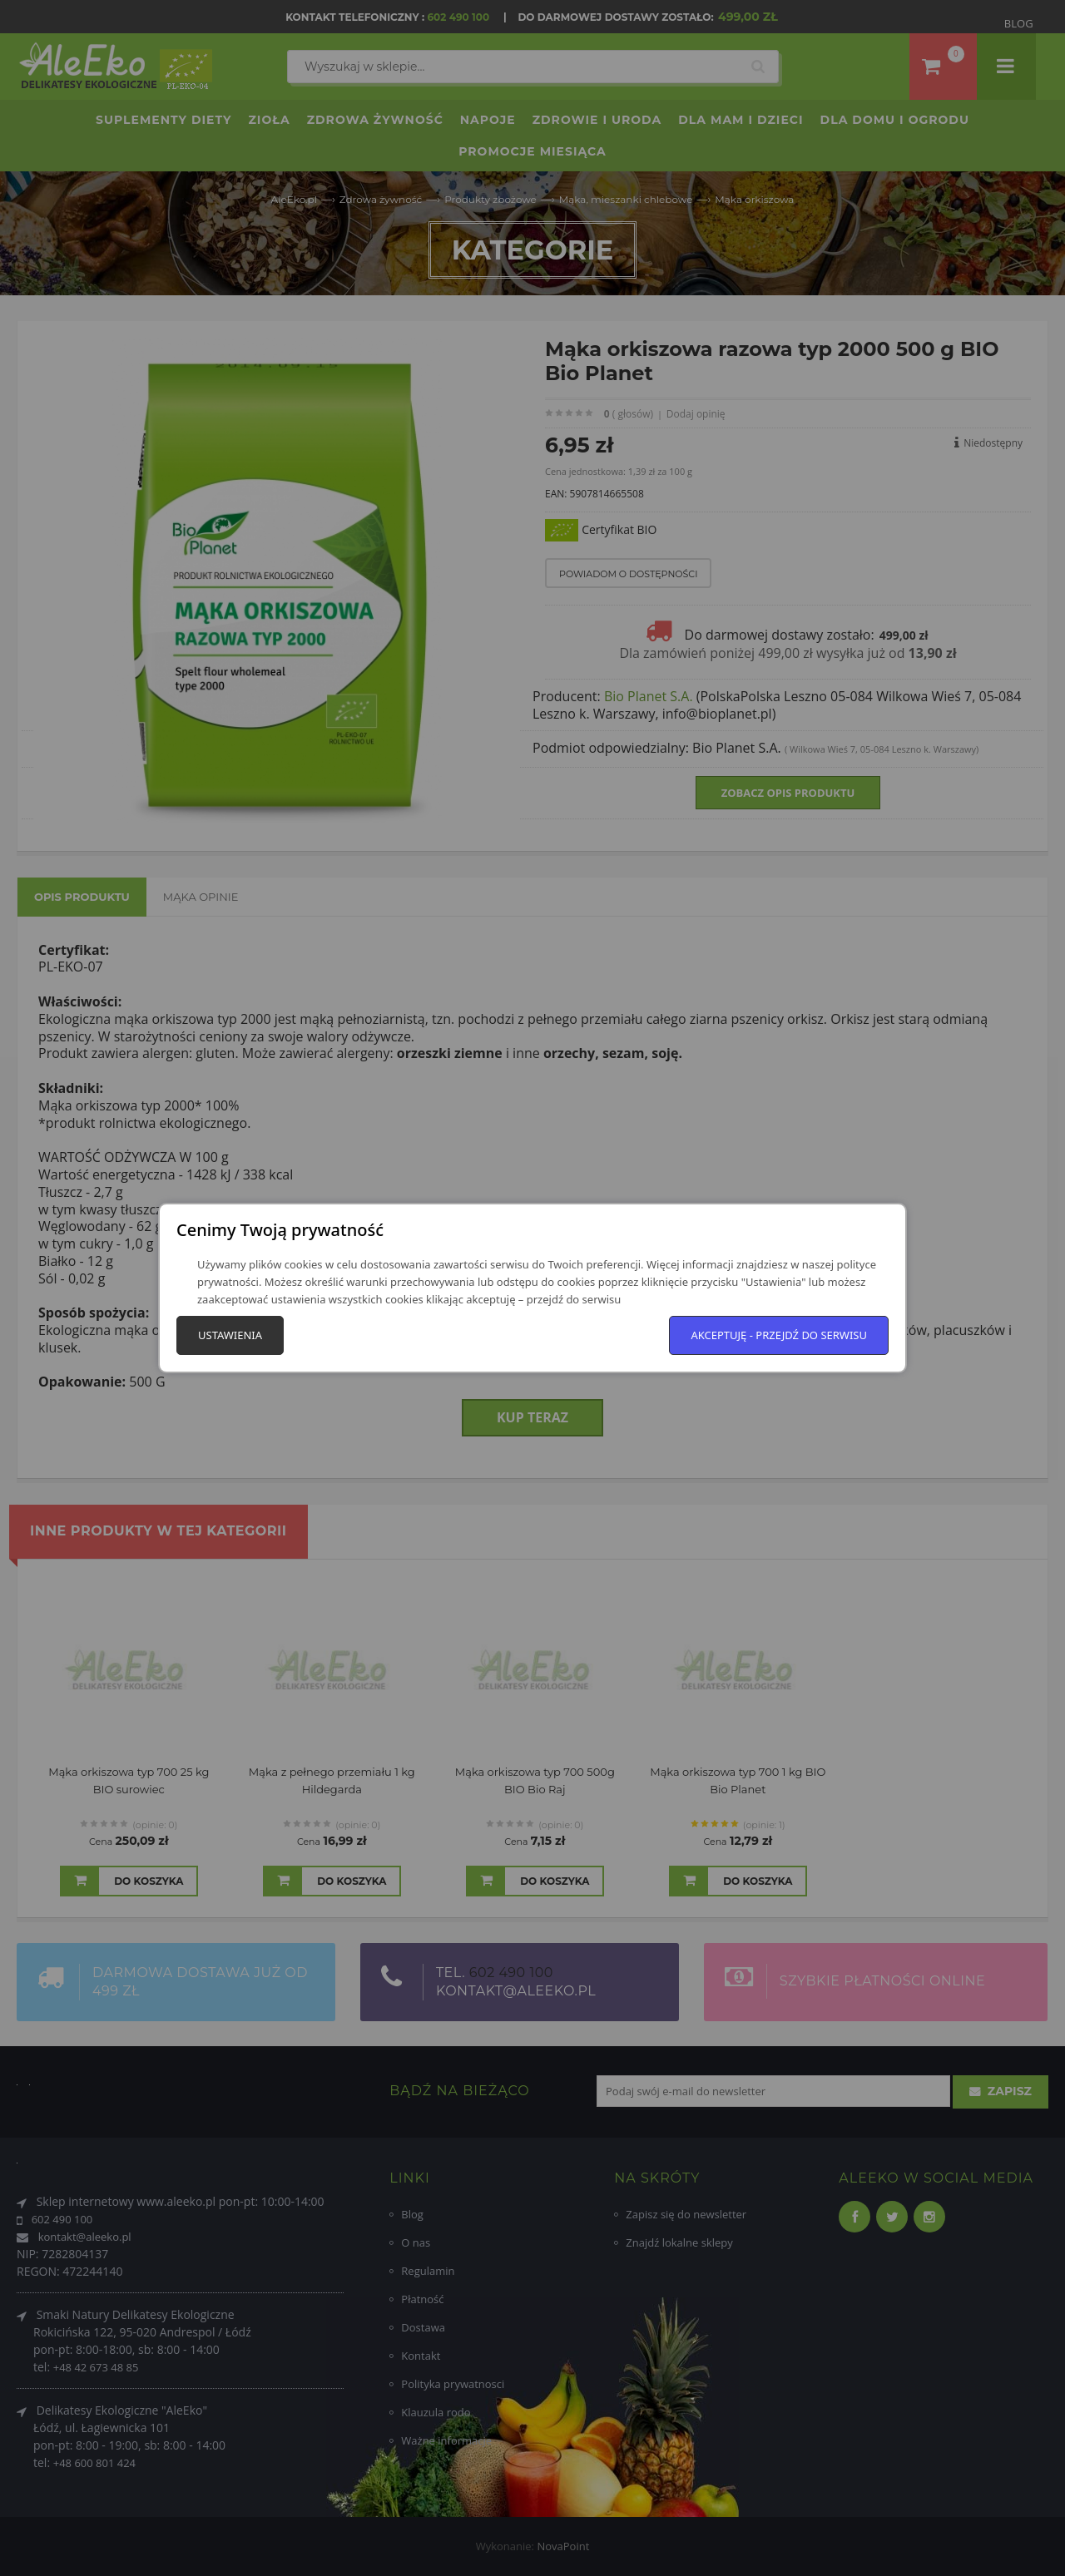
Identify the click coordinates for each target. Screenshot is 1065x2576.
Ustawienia (230, 1335)
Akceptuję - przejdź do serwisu (779, 1335)
